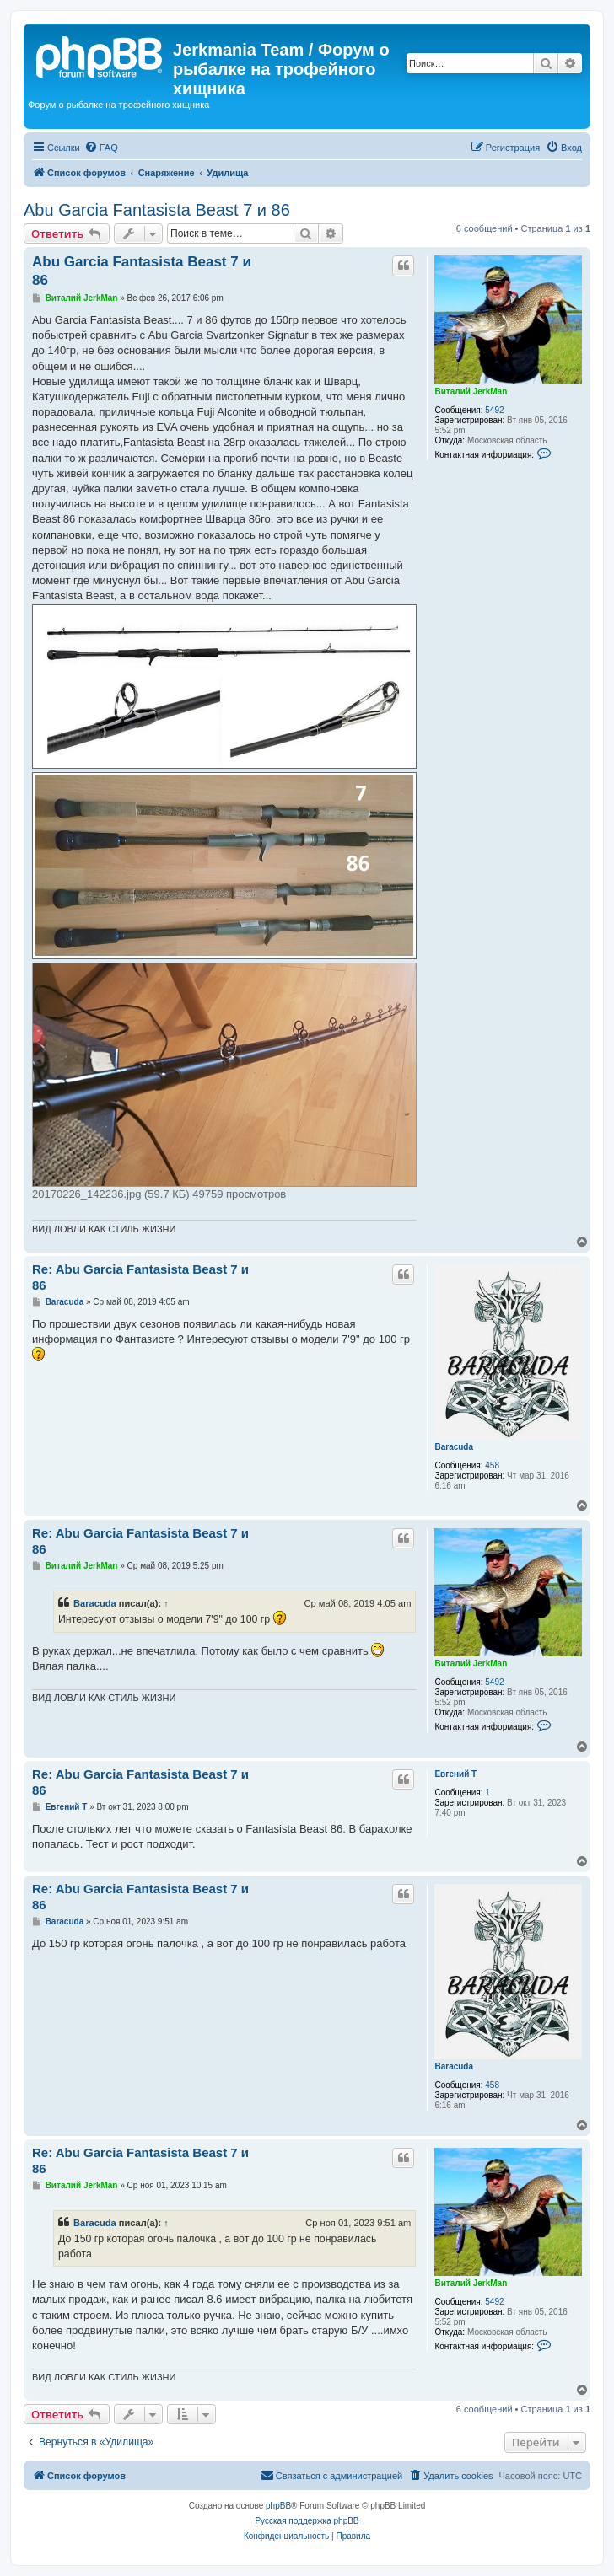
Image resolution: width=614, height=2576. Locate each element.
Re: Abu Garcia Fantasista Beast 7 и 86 (140, 1277)
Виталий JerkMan (470, 391)
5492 (494, 410)
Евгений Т (455, 1774)
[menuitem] (101, 147)
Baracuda (453, 1447)
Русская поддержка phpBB (306, 2520)
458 (492, 1465)
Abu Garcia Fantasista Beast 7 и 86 (157, 210)
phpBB (278, 2505)
